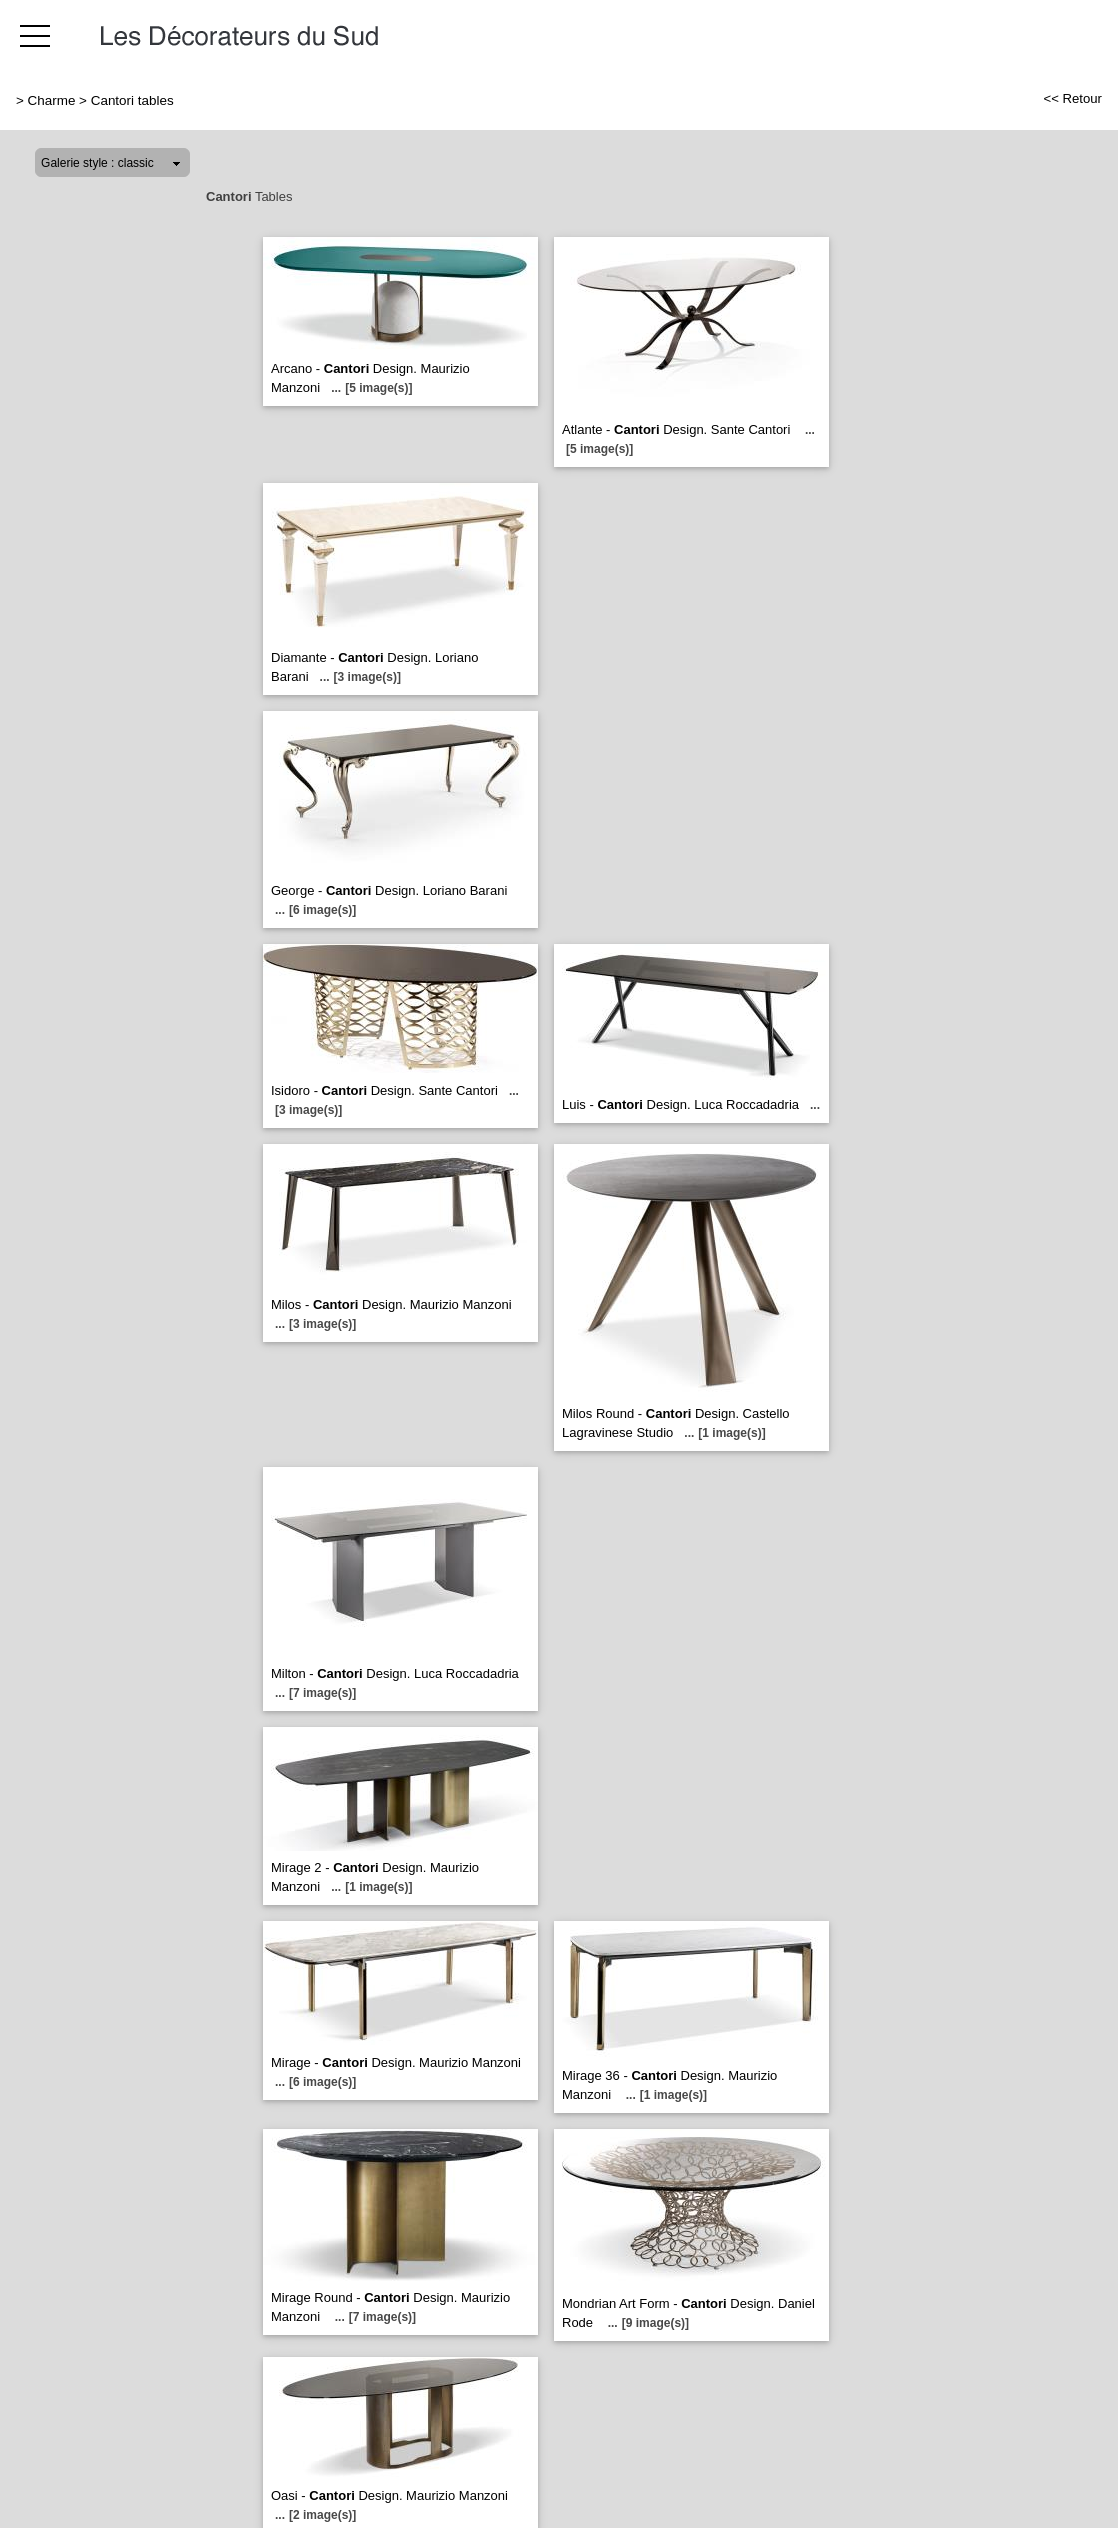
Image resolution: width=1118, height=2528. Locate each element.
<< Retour (1072, 98)
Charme (52, 100)
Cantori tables (132, 100)
